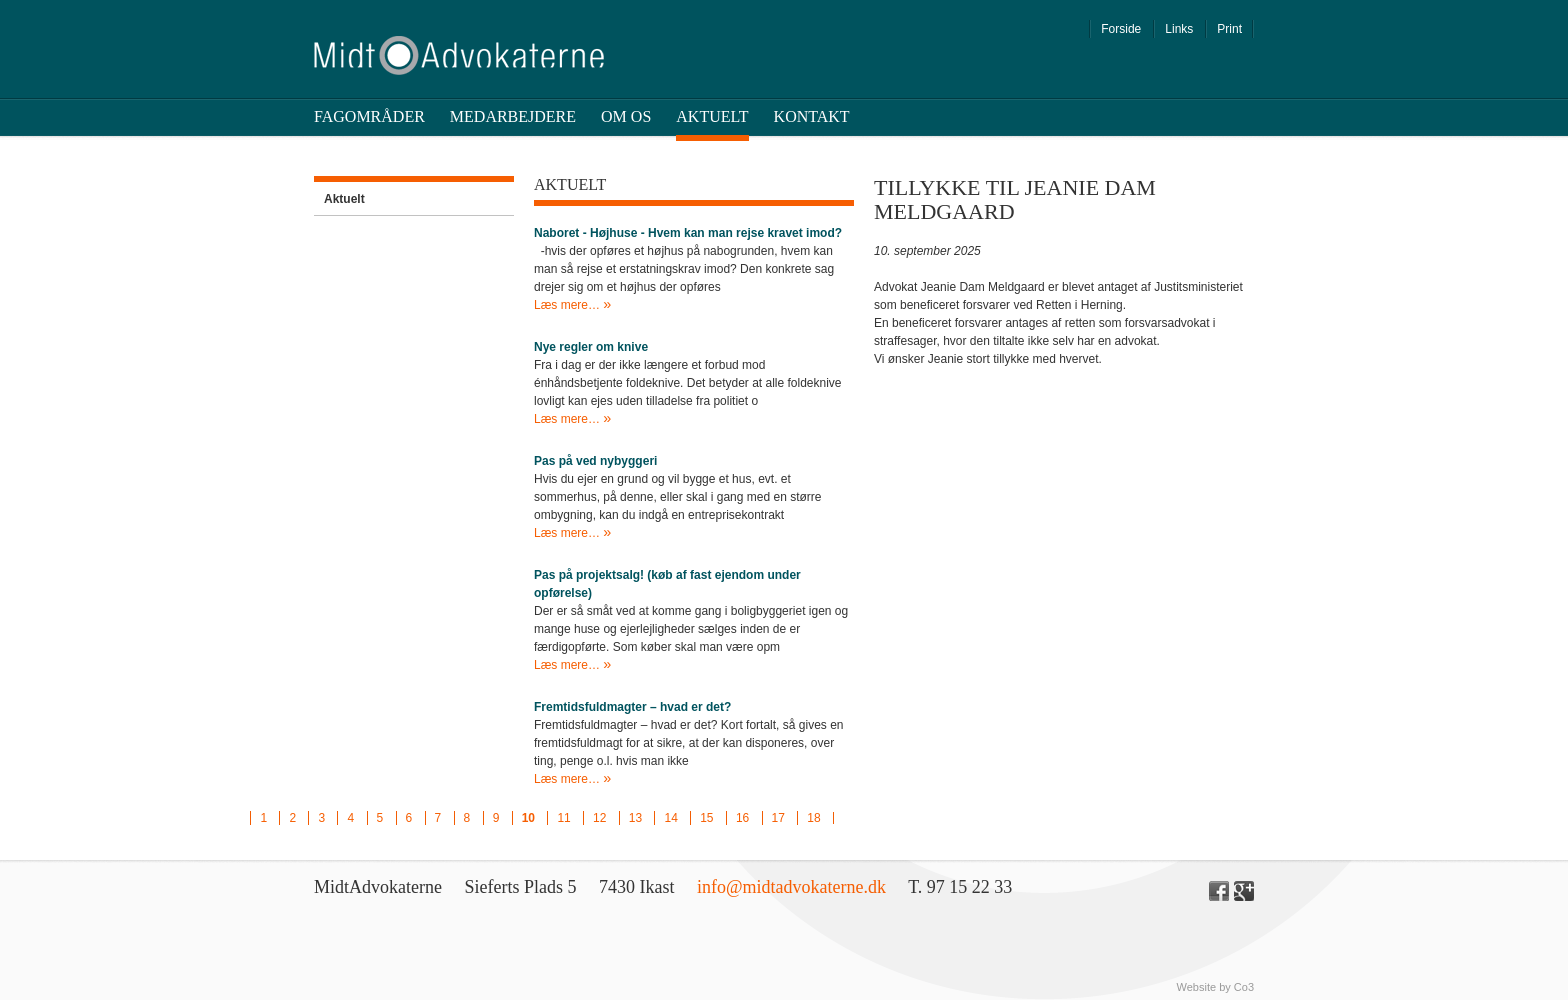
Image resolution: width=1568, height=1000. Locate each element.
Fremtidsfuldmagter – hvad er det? (632, 707)
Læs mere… (568, 305)
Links (1179, 29)
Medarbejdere (513, 116)
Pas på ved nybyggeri (595, 461)
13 (635, 818)
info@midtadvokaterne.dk (791, 887)
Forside (1121, 29)
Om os (626, 116)
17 (778, 818)
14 (670, 818)
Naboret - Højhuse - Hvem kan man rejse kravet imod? (688, 233)
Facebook (1219, 891)
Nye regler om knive (591, 347)
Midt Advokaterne (459, 55)
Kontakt (812, 116)
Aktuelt (712, 116)
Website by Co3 (1215, 987)
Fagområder (369, 116)
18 (813, 818)
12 (599, 818)
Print (1229, 29)
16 (742, 818)
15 (706, 818)
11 (563, 818)
